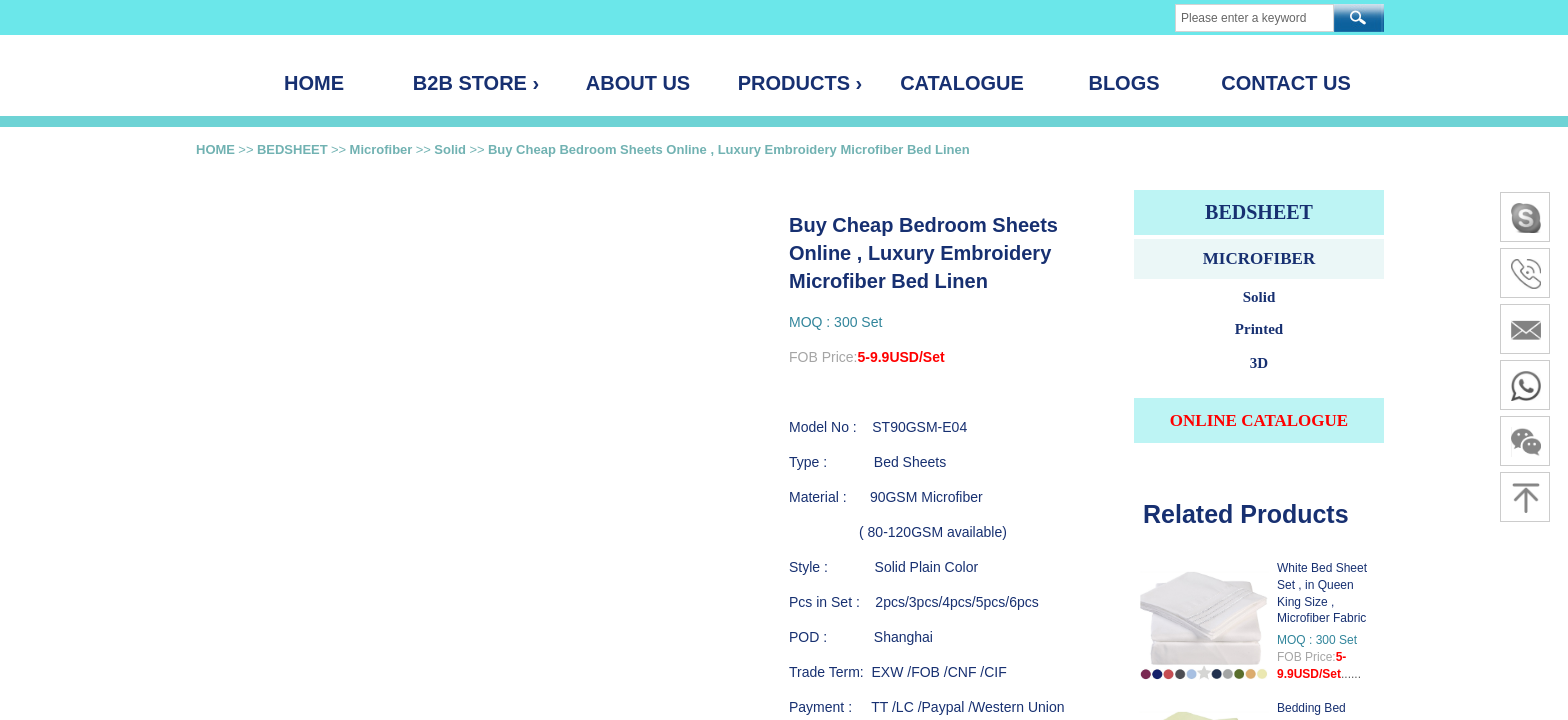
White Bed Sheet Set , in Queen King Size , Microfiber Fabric (1322, 593)
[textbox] (1254, 18)
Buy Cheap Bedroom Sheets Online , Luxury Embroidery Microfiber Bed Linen (729, 149)
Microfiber (381, 149)
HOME (215, 149)
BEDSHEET (292, 149)
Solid (450, 149)
